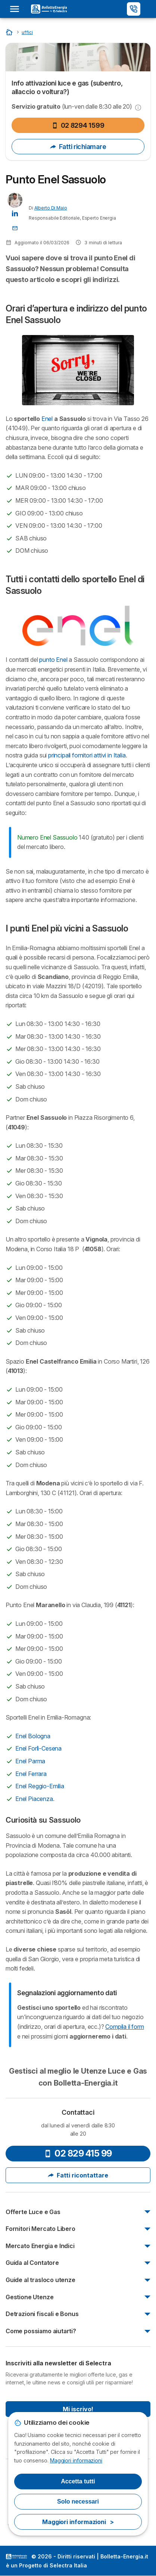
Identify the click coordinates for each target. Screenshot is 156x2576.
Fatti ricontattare (78, 2175)
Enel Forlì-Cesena (38, 1748)
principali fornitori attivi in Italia (86, 755)
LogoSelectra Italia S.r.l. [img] (16, 2556)
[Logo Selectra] (49, 8)
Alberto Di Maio (50, 208)
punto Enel (53, 659)
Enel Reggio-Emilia (39, 1786)
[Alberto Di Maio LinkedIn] (15, 212)
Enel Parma (30, 1761)
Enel (47, 418)
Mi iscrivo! (78, 2409)
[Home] (10, 32)
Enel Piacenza (34, 1798)
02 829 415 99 (78, 2153)
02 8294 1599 (78, 125)
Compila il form (124, 2026)
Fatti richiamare (78, 147)
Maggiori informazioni (76, 2460)
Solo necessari (78, 2501)
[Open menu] (17, 9)
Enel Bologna (32, 1736)
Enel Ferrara (31, 1773)
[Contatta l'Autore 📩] (15, 227)
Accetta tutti (78, 2481)
